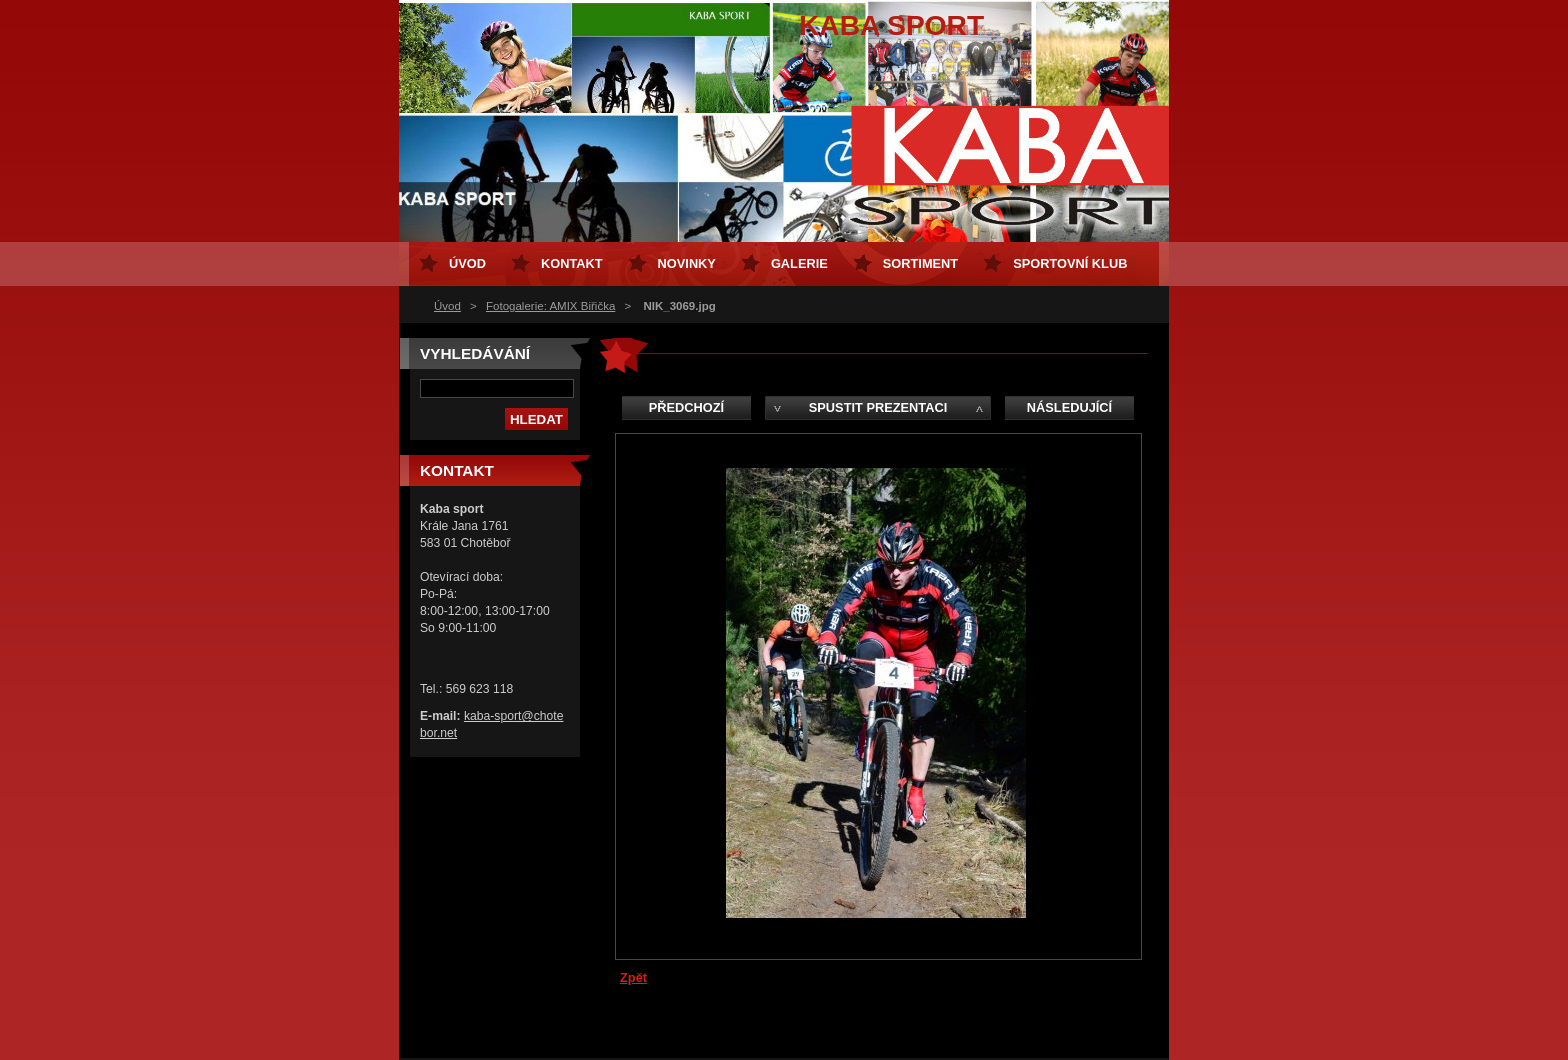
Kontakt (572, 263)
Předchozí (686, 407)
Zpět (633, 977)
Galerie (799, 263)
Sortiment (920, 263)
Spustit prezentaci (878, 407)
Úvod (447, 306)
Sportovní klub (1070, 263)
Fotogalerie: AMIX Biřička (550, 306)
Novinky (687, 263)
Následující (1069, 407)
